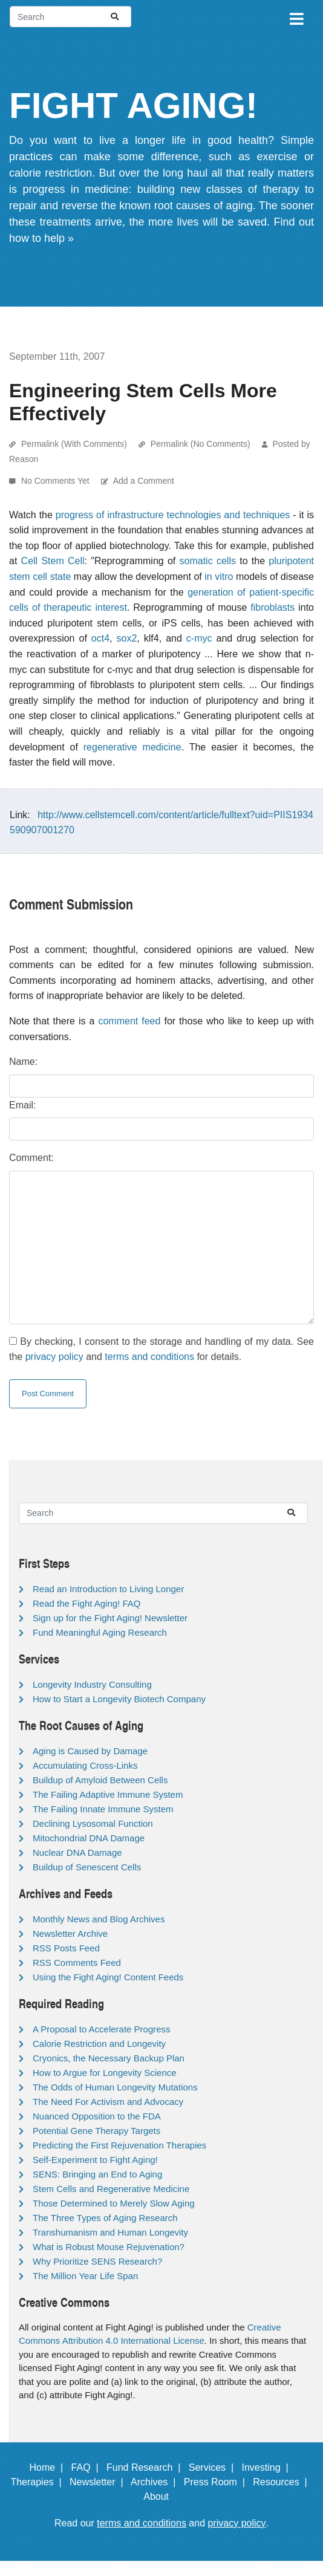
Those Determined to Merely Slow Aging (114, 2203)
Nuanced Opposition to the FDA (97, 2116)
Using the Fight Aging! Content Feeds (108, 1977)
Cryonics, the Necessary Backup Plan (108, 2058)
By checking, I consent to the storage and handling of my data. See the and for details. (161, 1349)
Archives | (156, 2482)
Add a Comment (143, 481)
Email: (22, 1105)
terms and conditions (149, 1356)
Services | (214, 2467)
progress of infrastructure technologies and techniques (173, 515)
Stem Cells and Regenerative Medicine (111, 2189)
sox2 (127, 638)
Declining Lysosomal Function (93, 1823)
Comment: (31, 1158)
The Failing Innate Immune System (103, 1809)
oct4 (100, 638)
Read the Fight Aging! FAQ (86, 1603)
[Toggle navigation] (296, 17)
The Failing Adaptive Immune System (108, 1794)
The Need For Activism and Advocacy (108, 2101)
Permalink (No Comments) (200, 444)
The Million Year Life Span (85, 2276)
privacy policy (54, 1356)
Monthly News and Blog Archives (99, 1919)
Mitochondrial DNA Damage (89, 1838)
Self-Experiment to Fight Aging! (95, 2160)
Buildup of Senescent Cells (87, 1867)
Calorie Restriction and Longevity (99, 2043)
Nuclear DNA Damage (77, 1852)
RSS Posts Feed (66, 1948)
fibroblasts (272, 607)
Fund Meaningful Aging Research (100, 1632)
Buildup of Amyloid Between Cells (100, 1780)
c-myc (199, 638)
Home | (49, 2467)
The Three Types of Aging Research (105, 2218)
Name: (23, 1061)
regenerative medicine (132, 747)
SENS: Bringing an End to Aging (97, 2174)
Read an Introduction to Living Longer (108, 1589)
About (161, 2496)
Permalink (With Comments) (74, 444)
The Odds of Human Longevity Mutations (115, 2087)
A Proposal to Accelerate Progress (102, 2029)
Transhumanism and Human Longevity (110, 2232)
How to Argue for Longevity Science (105, 2072)
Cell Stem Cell (53, 561)
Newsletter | (99, 2482)
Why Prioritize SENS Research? (97, 2261)
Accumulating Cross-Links (85, 1765)
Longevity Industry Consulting (92, 1684)
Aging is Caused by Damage (90, 1751)
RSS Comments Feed (77, 1962)
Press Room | (217, 2482)
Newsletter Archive (70, 1933)
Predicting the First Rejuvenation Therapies (119, 2145)
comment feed (129, 1021)
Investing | (268, 2467)
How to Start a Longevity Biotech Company (119, 1699)
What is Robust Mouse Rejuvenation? (108, 2247)
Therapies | (38, 2482)
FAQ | (87, 2467)
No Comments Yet (56, 481)
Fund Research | (146, 2467)
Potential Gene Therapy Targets (96, 2131)
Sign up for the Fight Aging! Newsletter (110, 1618)
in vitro (218, 576)
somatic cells (208, 561)
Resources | (282, 2482)
